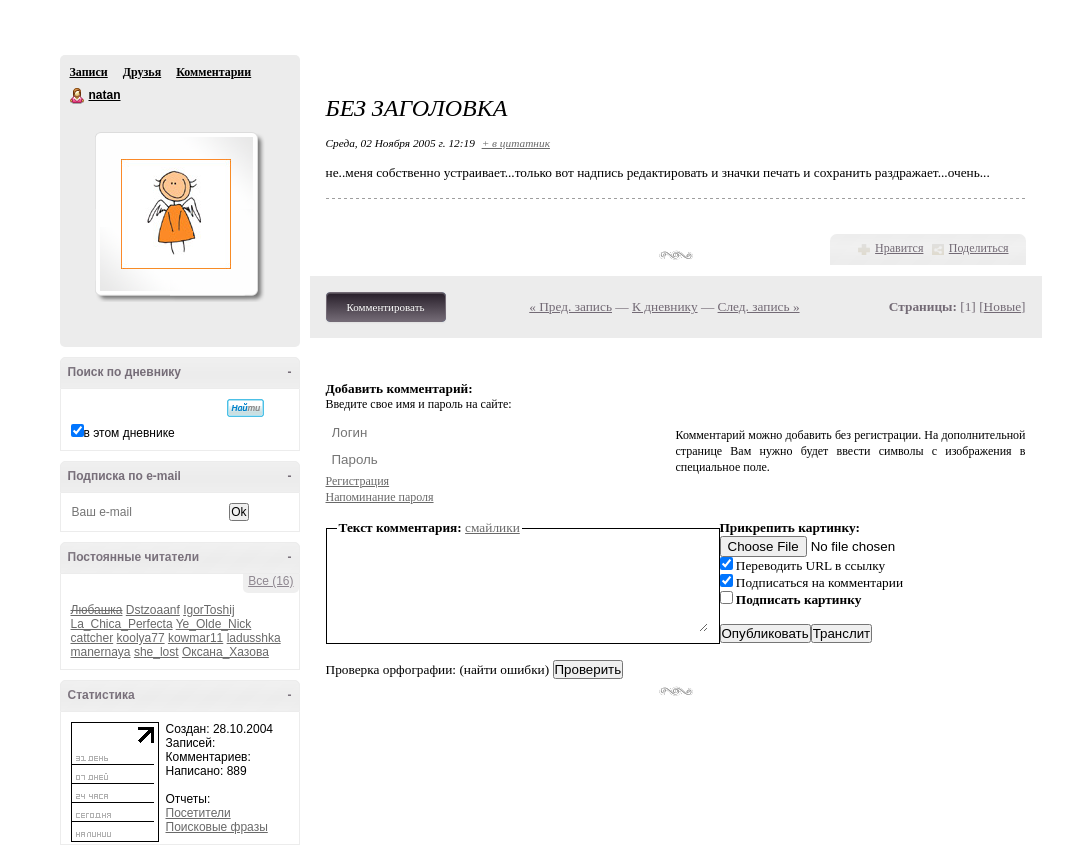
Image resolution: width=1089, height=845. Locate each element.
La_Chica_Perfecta (122, 624)
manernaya (101, 652)
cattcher (92, 638)
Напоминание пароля (380, 497)
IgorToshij (208, 610)
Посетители (198, 813)
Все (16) (270, 581)
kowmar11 (195, 638)
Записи (89, 72)
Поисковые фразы (217, 827)
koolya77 (141, 638)
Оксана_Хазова (225, 652)
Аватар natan (176, 214)
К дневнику (665, 306)
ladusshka (254, 638)
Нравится (899, 248)
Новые (1002, 306)
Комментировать (386, 307)
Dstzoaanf (153, 610)
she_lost (156, 652)
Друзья (142, 72)
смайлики (492, 527)
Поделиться (979, 248)
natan (78, 96)
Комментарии (213, 72)
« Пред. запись (570, 306)
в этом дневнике (129, 433)
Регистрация (358, 481)
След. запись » (759, 306)
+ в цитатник (516, 143)
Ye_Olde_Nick (214, 624)
